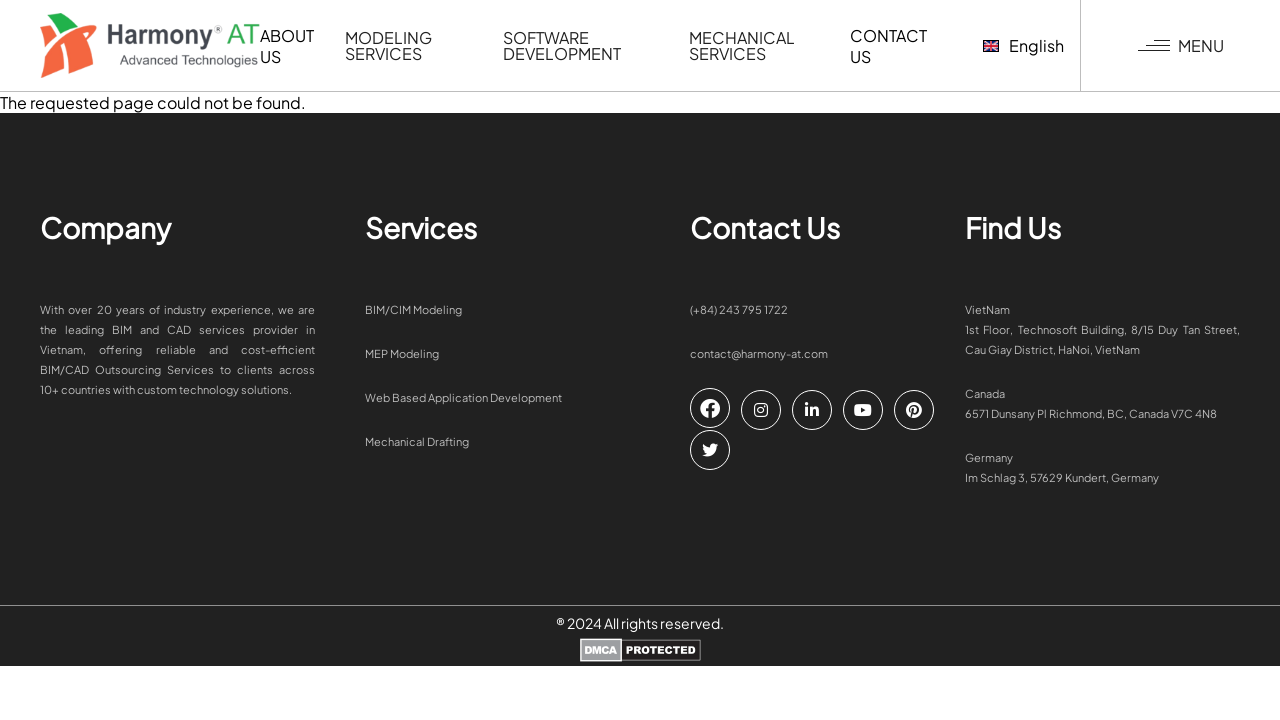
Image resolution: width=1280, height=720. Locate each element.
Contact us (888, 46)
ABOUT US (287, 46)
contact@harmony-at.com (759, 353)
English (1023, 45)
